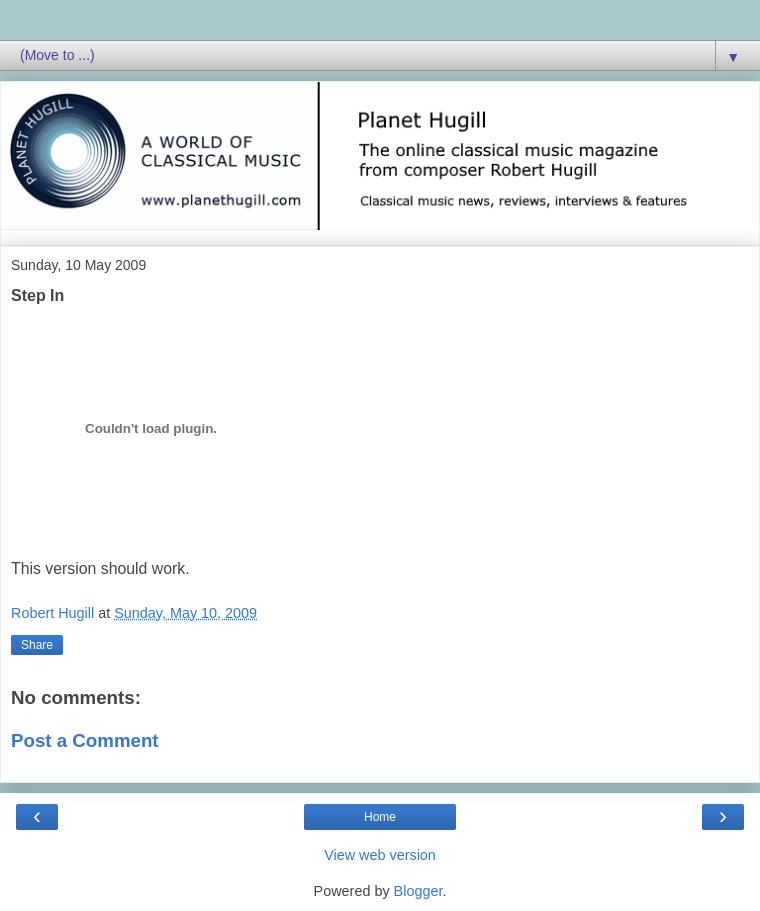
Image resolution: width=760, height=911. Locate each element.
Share (37, 645)
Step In (37, 295)
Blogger (418, 891)
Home (380, 817)
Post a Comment (85, 740)
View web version (380, 855)
